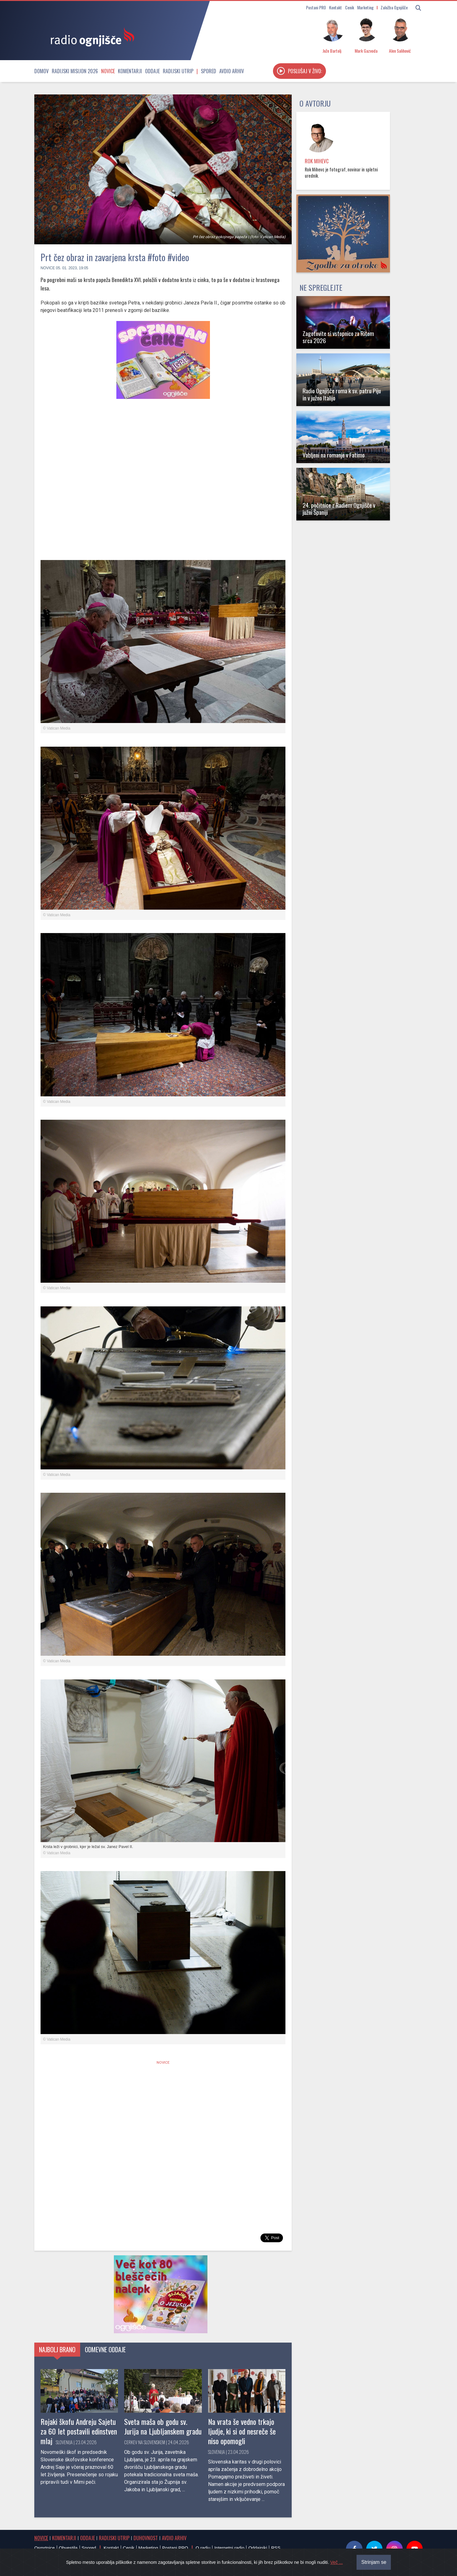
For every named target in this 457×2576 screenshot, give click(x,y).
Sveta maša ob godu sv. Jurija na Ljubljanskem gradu (163, 2426)
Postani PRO (316, 7)
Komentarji (130, 71)
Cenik (349, 7)
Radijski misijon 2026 (75, 71)
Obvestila (68, 2547)
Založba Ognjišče (394, 7)
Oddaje (152, 71)
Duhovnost (146, 2538)
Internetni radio (229, 2547)
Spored (208, 71)
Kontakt (335, 7)
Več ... (336, 2562)
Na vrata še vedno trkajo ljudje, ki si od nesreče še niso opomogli (242, 2431)
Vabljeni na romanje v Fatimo (334, 454)
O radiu (203, 2547)
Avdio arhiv (231, 71)
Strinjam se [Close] (373, 2562)
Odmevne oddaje (105, 2349)
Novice (108, 71)
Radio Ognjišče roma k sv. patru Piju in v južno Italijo (342, 394)
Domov (41, 71)
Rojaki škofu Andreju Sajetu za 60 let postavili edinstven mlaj (79, 2431)
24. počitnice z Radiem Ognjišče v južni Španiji (339, 508)
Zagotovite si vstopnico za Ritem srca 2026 (338, 337)
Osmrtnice (44, 2547)
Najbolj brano (57, 2349)
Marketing (365, 7)
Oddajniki (257, 2547)
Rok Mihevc (316, 161)
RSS (275, 2547)
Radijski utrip (178, 71)
